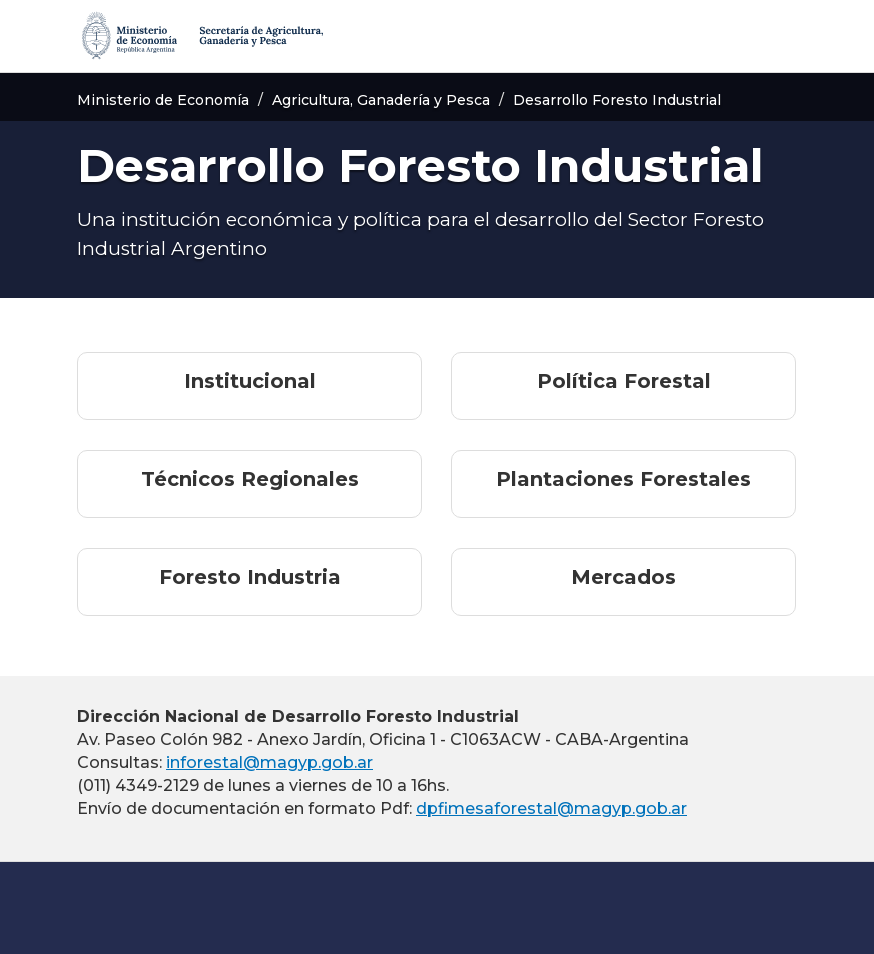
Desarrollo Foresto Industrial (617, 100)
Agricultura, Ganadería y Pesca (381, 100)
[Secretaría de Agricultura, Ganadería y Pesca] (200, 36)
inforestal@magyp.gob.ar (269, 762)
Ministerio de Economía (163, 100)
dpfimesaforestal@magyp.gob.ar (551, 808)
